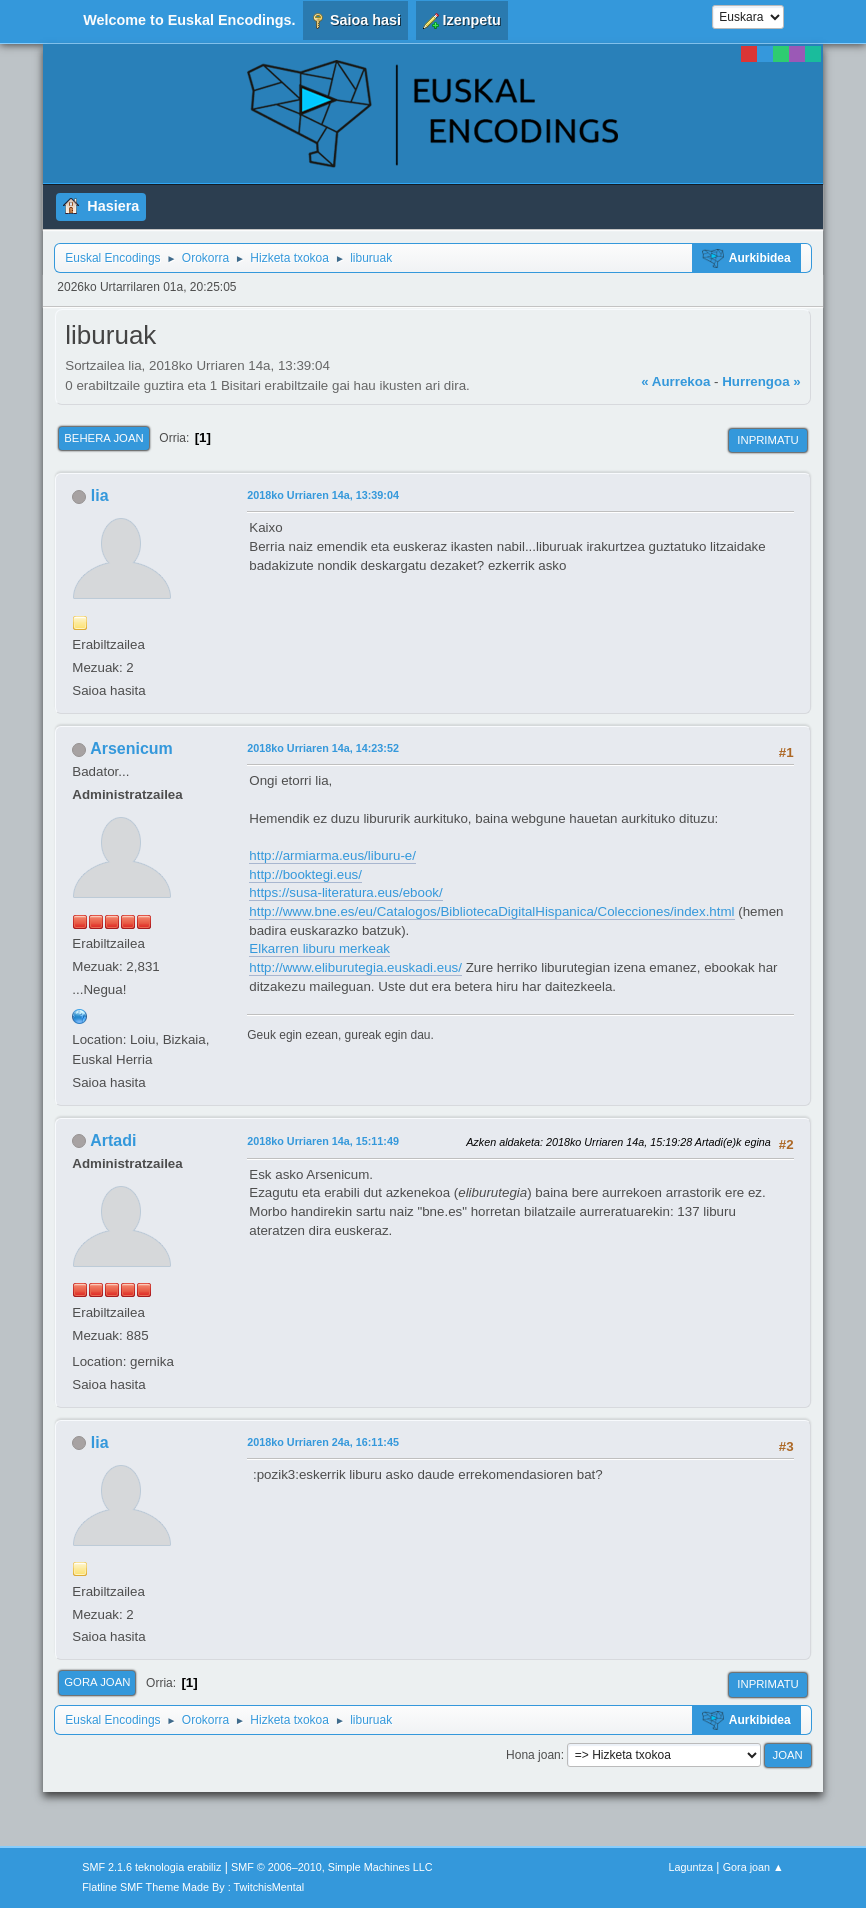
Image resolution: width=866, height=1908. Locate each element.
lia (100, 495)
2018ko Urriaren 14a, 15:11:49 (323, 1141)
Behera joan (103, 438)
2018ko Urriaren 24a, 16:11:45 (323, 1442)
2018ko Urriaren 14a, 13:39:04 (323, 495)
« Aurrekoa (675, 381)
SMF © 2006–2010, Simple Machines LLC (332, 1867)
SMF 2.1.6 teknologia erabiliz (151, 1867)
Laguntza (691, 1867)
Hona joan (533, 1755)
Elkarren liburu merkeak (319, 948)
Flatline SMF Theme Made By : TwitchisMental (193, 1887)
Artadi (113, 1140)
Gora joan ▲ (753, 1867)
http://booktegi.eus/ (305, 874)
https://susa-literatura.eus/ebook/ (345, 892)
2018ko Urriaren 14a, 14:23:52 (323, 748)
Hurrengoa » (761, 381)
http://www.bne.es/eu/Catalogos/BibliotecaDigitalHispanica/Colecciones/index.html (491, 911)
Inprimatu (767, 440)
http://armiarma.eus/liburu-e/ (332, 855)
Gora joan (97, 1682)
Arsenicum (131, 748)
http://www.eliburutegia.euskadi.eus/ (355, 967)
